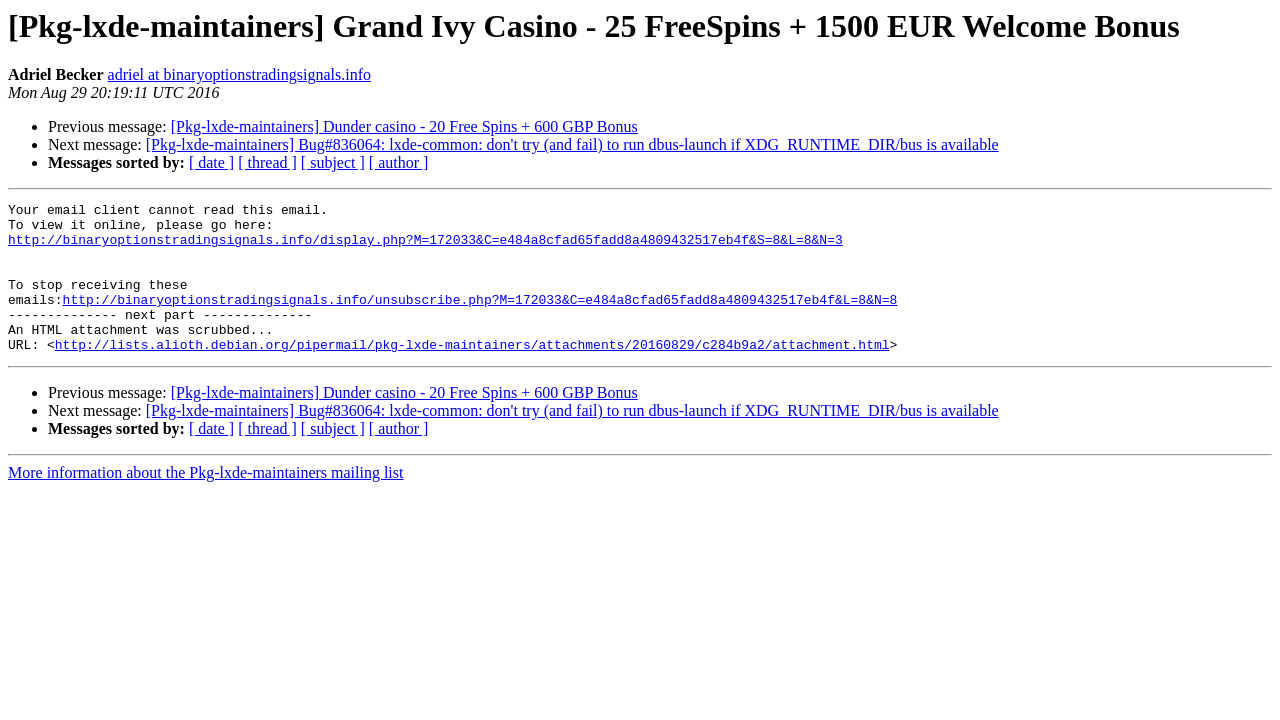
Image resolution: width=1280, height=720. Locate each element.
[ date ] (211, 162)
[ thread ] (267, 162)
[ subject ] (333, 162)
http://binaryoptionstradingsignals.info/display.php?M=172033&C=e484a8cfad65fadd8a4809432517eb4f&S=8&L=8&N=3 (425, 248)
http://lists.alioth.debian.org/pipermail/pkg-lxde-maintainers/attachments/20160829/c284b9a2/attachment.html (472, 374)
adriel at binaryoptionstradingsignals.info (240, 74)
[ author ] (399, 162)
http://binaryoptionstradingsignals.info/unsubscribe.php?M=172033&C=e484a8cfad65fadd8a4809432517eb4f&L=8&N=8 (480, 320)
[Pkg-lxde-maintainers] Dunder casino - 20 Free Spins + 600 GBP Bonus (404, 126)
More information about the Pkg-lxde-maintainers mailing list (205, 502)
